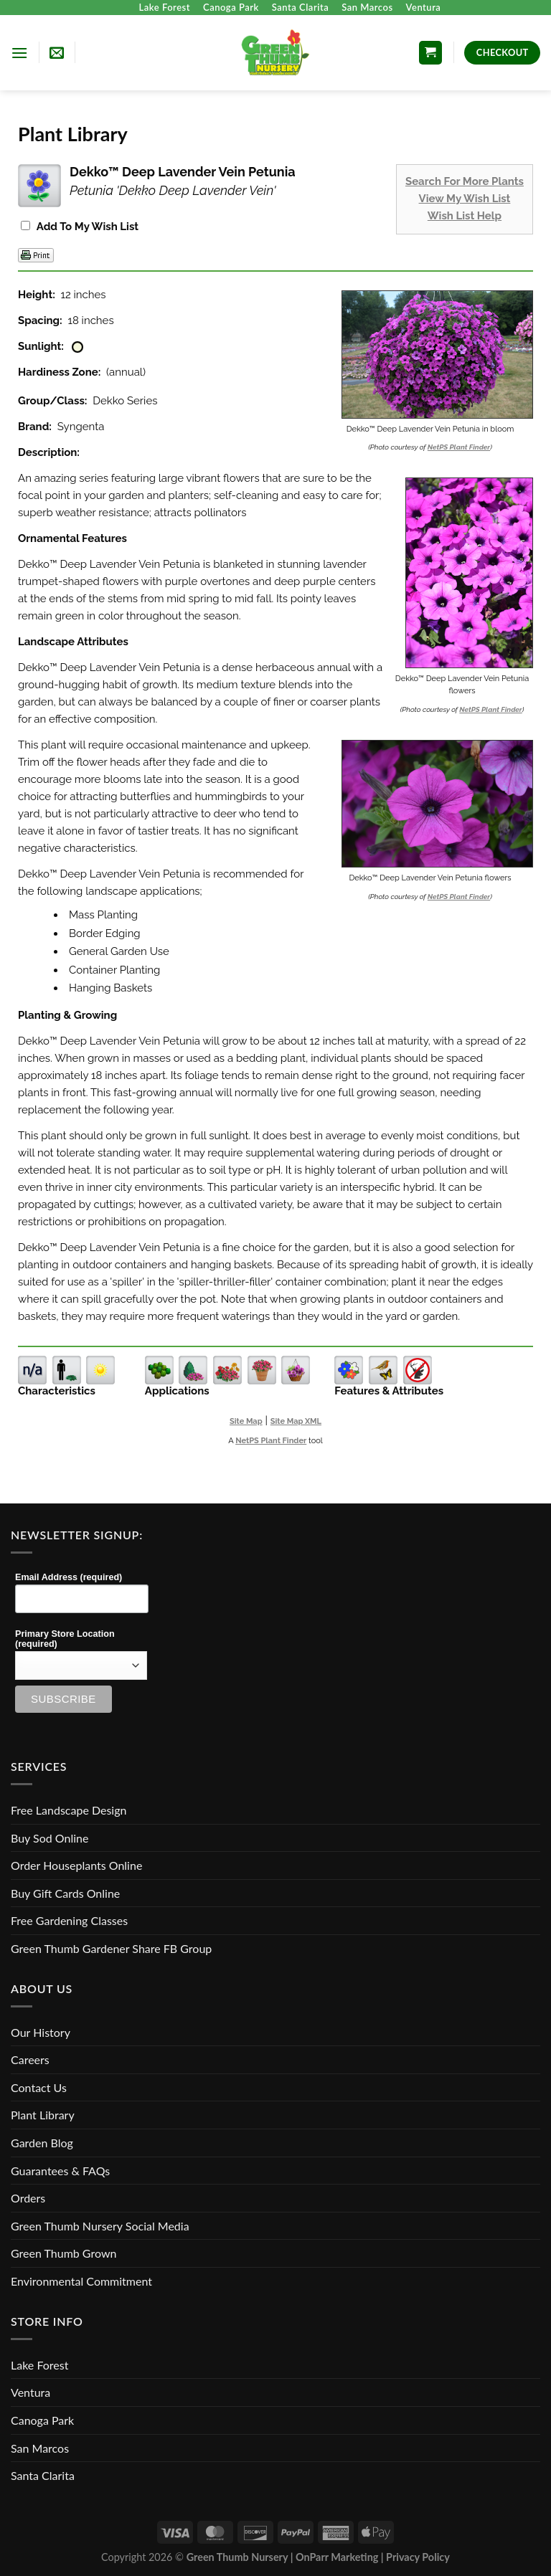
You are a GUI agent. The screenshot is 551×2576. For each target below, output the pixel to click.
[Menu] (19, 52)
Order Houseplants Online (76, 1865)
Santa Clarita (300, 7)
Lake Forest (164, 7)
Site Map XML (295, 1421)
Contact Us (39, 2087)
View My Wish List (465, 198)
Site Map (246, 1421)
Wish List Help (464, 215)
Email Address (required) (68, 1577)
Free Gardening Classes (69, 1920)
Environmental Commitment (81, 2281)
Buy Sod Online (49, 1838)
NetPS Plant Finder (459, 447)
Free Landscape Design (68, 1810)
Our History (40, 2032)
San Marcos (367, 7)
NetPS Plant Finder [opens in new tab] (270, 1440)
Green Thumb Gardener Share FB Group (111, 1948)
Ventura (423, 7)
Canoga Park (231, 7)
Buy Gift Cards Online (65, 1893)
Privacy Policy (418, 2557)
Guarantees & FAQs (60, 2170)
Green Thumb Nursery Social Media (100, 2226)
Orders (28, 2198)
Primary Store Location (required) (65, 1639)
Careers (30, 2059)
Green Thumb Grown (63, 2253)
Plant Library (43, 2114)
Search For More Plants (464, 181)
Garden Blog (42, 2142)
